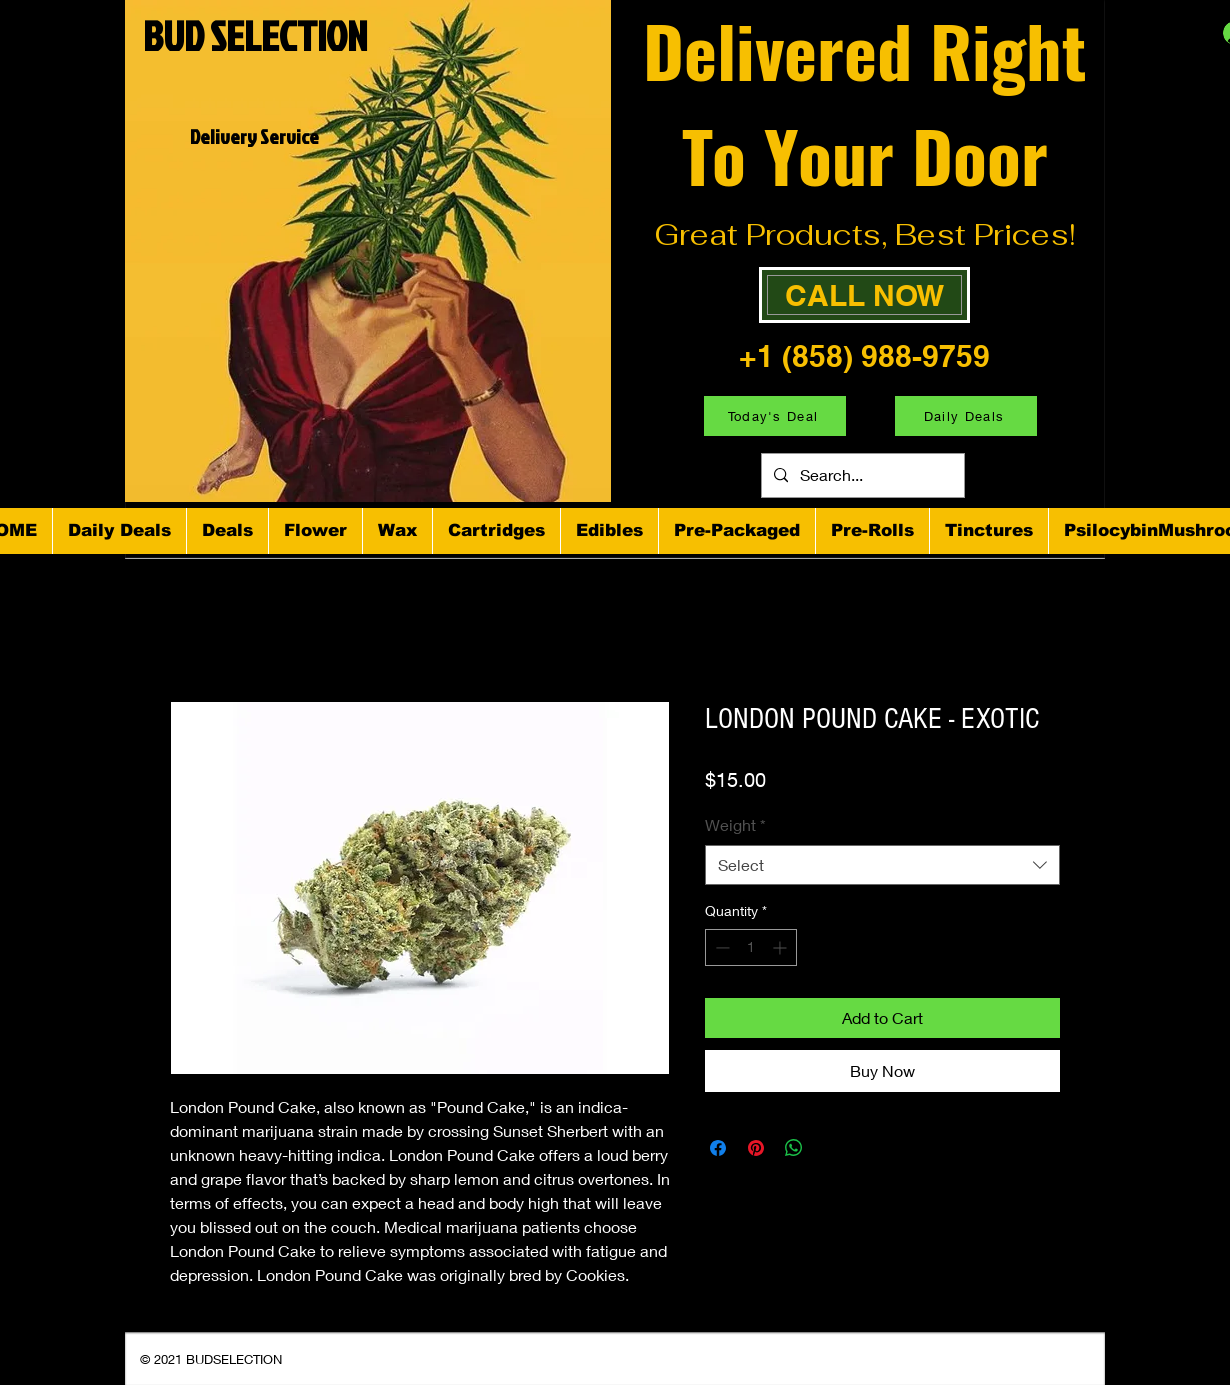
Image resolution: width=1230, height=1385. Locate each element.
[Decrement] (720, 947)
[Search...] (861, 475)
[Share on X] (832, 1148)
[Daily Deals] (966, 416)
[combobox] (882, 865)
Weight (735, 824)
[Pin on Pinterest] (756, 1148)
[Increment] (781, 947)
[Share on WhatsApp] (794, 1148)
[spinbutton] (751, 947)
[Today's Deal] (775, 416)
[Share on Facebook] (718, 1148)
